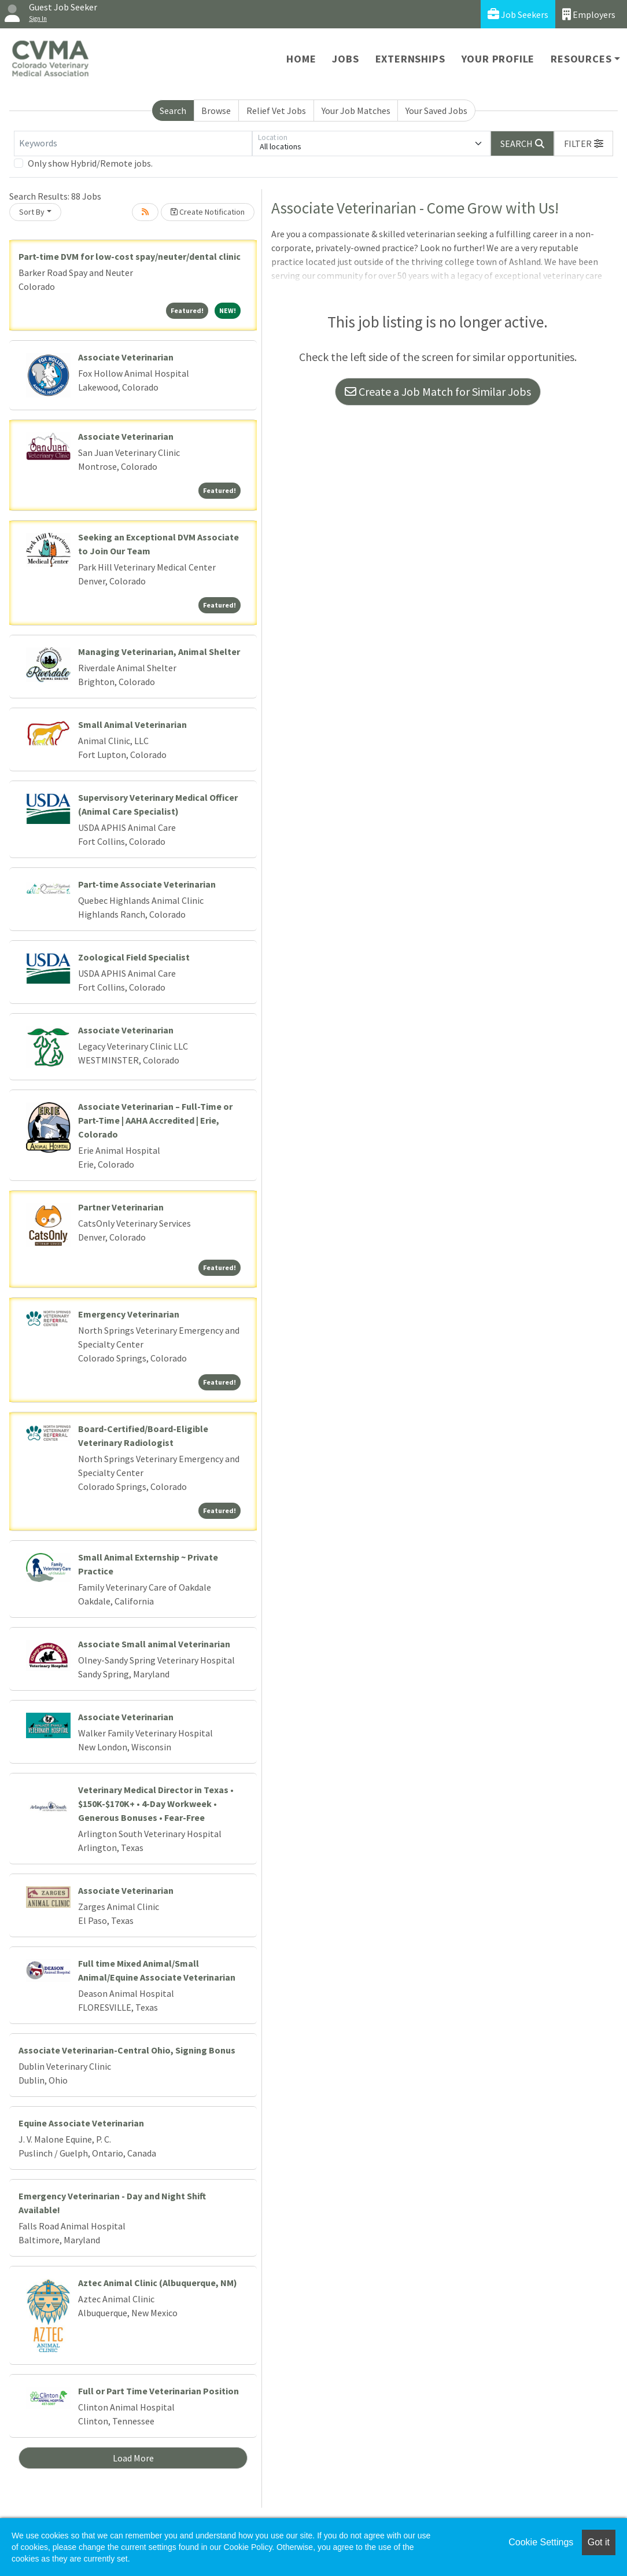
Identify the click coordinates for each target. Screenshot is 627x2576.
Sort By (32, 212)
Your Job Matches (356, 110)
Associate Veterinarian (126, 357)
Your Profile (498, 58)
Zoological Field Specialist (134, 957)
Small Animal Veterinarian (132, 724)
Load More (133, 2458)
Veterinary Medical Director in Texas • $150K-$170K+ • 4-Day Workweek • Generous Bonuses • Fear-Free (156, 1803)
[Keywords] (133, 143)
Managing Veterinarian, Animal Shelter (159, 651)
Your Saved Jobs (436, 110)
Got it (599, 2542)
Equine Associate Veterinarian (81, 2123)
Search (173, 110)
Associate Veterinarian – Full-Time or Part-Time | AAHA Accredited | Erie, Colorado (155, 1120)
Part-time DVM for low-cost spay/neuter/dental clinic (130, 256)
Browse (216, 110)
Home (301, 58)
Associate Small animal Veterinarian (154, 1644)
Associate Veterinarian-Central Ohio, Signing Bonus (127, 2050)
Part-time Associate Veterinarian (147, 884)
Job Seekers (518, 14)
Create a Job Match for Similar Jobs (438, 391)
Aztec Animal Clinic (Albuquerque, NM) (157, 2282)
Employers (588, 14)
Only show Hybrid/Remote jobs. (90, 163)
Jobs (345, 58)
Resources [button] (581, 58)
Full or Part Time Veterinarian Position (158, 2391)
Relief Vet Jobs (276, 110)
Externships (410, 58)
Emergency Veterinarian (128, 1314)
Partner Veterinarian (121, 1207)
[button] (583, 143)
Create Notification (208, 212)
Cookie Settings (540, 2542)
